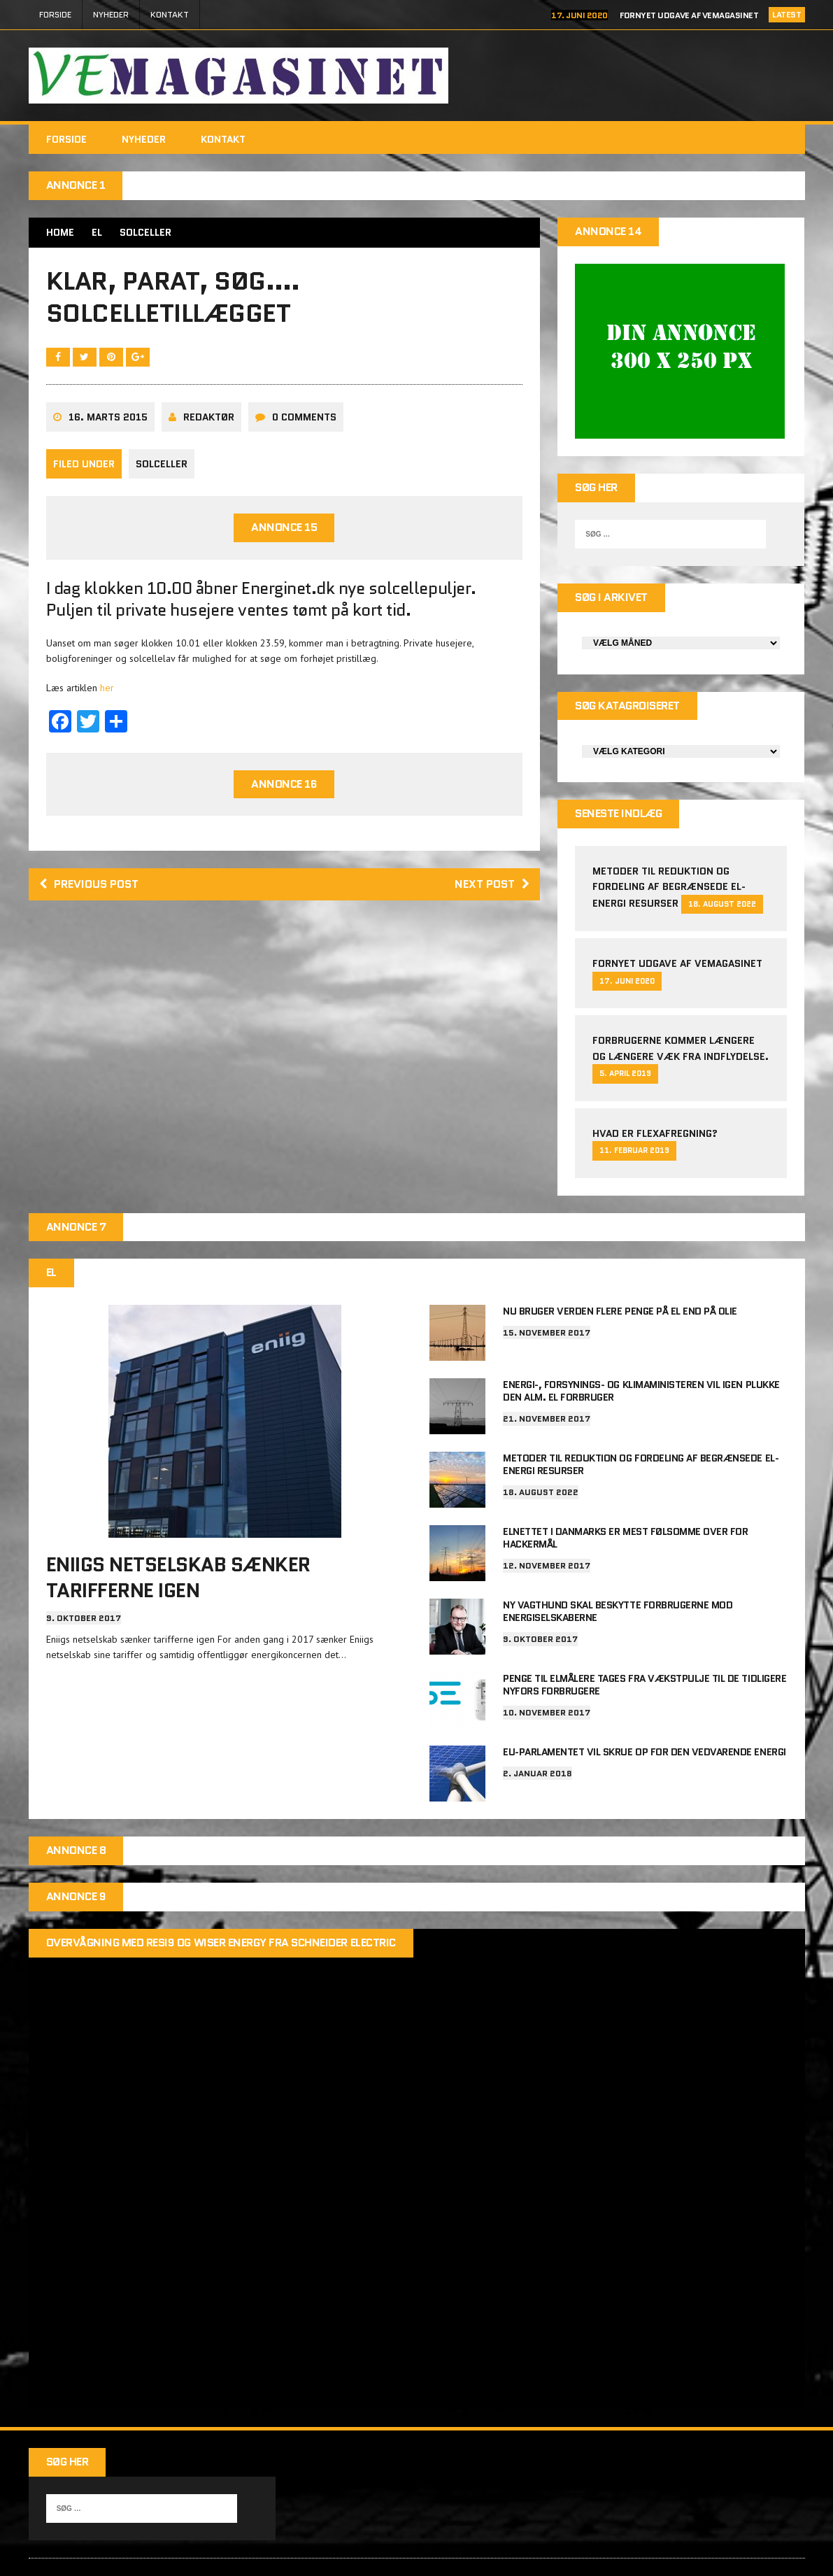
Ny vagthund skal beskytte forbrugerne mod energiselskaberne (617, 1576)
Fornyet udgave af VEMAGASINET (689, 15)
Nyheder (111, 14)
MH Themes (772, 2550)
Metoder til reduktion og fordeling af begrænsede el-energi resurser (669, 852)
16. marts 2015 (108, 417)
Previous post (88, 884)
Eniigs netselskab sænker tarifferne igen (178, 1542)
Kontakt (169, 14)
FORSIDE (55, 14)
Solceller (161, 464)
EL (97, 232)
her (107, 687)
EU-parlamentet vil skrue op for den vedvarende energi (644, 1717)
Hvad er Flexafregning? (655, 1098)
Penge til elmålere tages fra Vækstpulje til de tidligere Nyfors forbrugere (644, 1649)
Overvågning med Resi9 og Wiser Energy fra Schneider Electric (221, 1907)
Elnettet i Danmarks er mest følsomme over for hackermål (625, 1502)
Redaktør (208, 417)
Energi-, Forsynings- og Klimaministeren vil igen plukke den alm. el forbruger (641, 1356)
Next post (492, 884)
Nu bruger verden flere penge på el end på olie (620, 1276)
